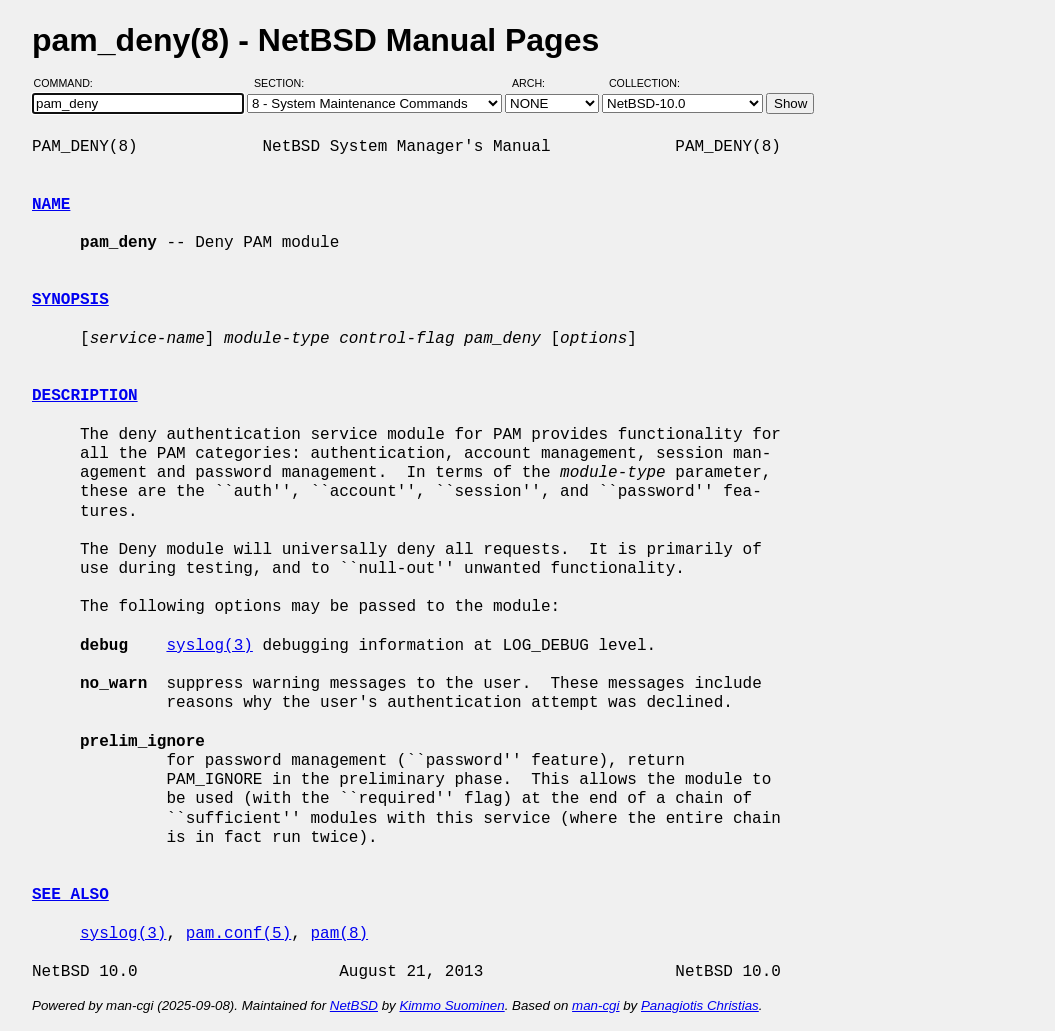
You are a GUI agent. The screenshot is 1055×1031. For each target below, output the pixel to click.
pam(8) (339, 934)
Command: (69, 83)
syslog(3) (209, 646)
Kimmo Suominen (451, 1005)
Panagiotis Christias (700, 1005)
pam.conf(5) (239, 934)
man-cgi (595, 1005)
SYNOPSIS (70, 300)
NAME (51, 205)
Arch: (537, 83)
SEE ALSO (70, 895)
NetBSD (354, 1005)
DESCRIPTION (85, 396)
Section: (283, 83)
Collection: (644, 83)
